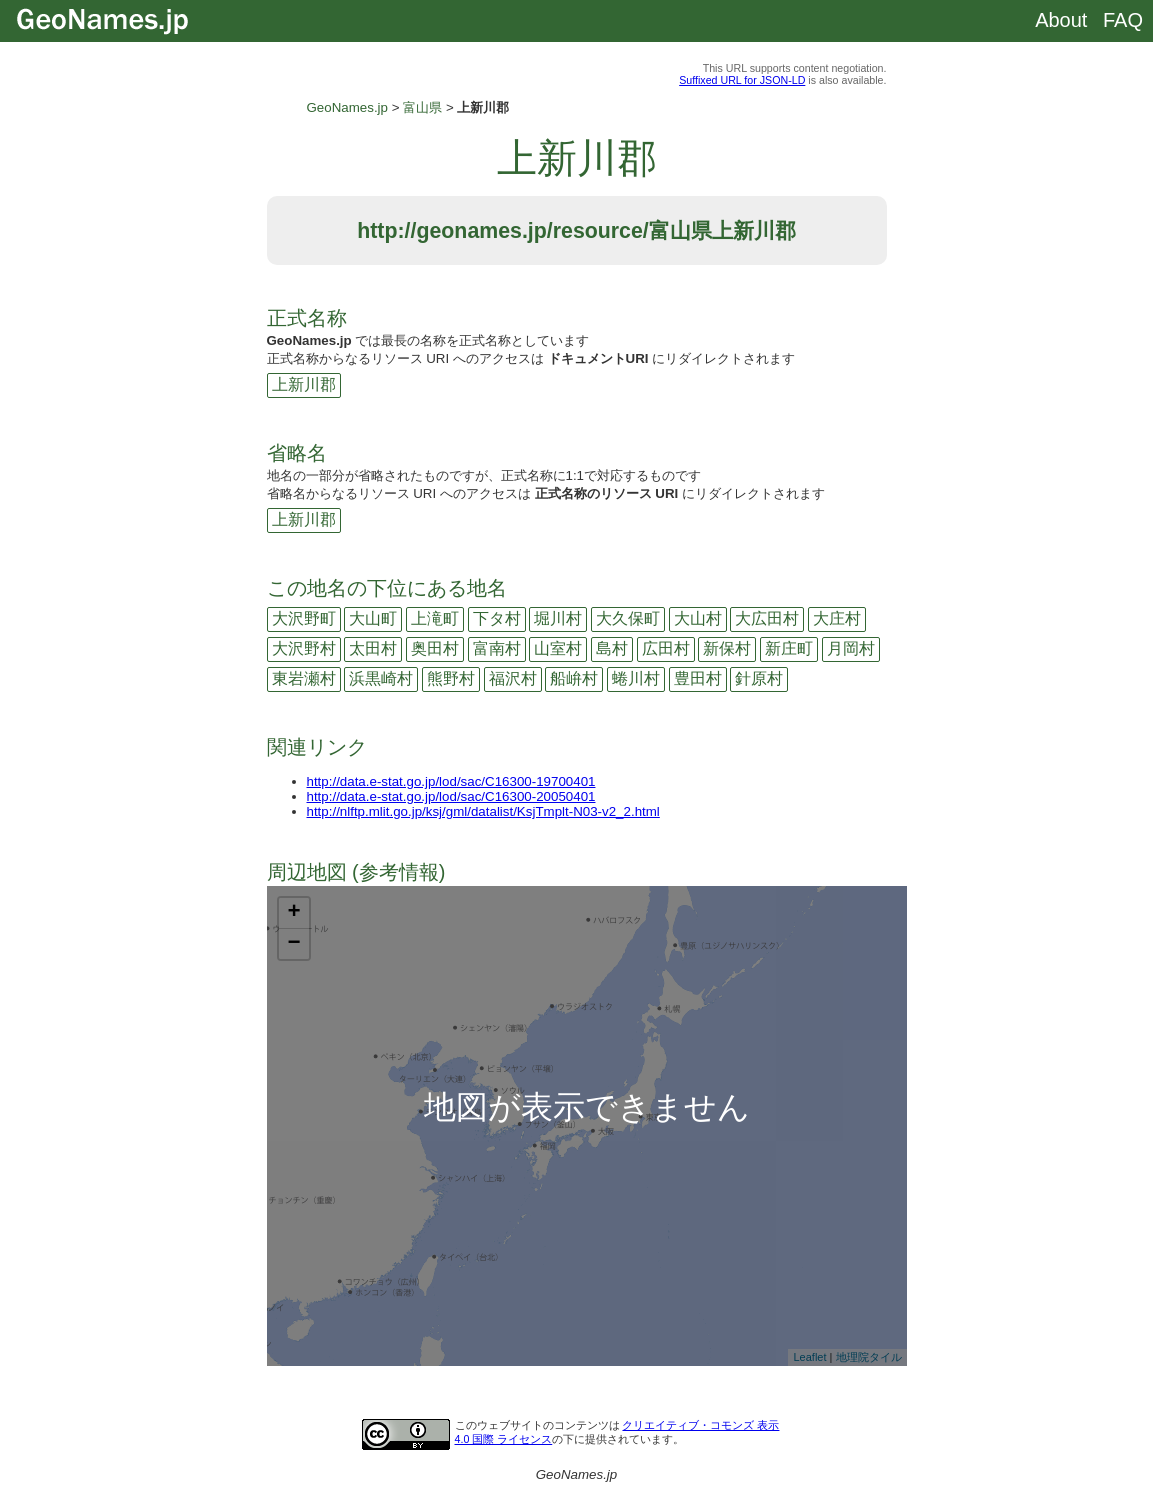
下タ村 (497, 618)
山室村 (558, 648)
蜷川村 (636, 678)
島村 (612, 648)
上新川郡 (304, 384)
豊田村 (698, 678)
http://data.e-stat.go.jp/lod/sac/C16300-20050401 (451, 796)
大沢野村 (304, 648)
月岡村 (851, 648)
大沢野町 (304, 618)
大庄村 (837, 618)
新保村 (727, 648)
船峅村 (574, 678)
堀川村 (558, 618)
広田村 (666, 648)
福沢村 (513, 678)
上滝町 (435, 618)
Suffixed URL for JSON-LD (742, 80)
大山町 (373, 618)
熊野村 (451, 678)
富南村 (497, 648)
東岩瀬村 (304, 678)
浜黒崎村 (381, 678)
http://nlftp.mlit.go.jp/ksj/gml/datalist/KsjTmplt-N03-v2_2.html (483, 811)
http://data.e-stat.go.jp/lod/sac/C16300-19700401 (451, 781)
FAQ (1123, 20)
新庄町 (789, 648)
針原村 (759, 678)
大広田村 (767, 618)
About (1061, 20)
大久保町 (628, 618)
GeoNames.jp (348, 107)
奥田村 (435, 648)
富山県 (422, 107)
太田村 (373, 648)
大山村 (698, 618)
